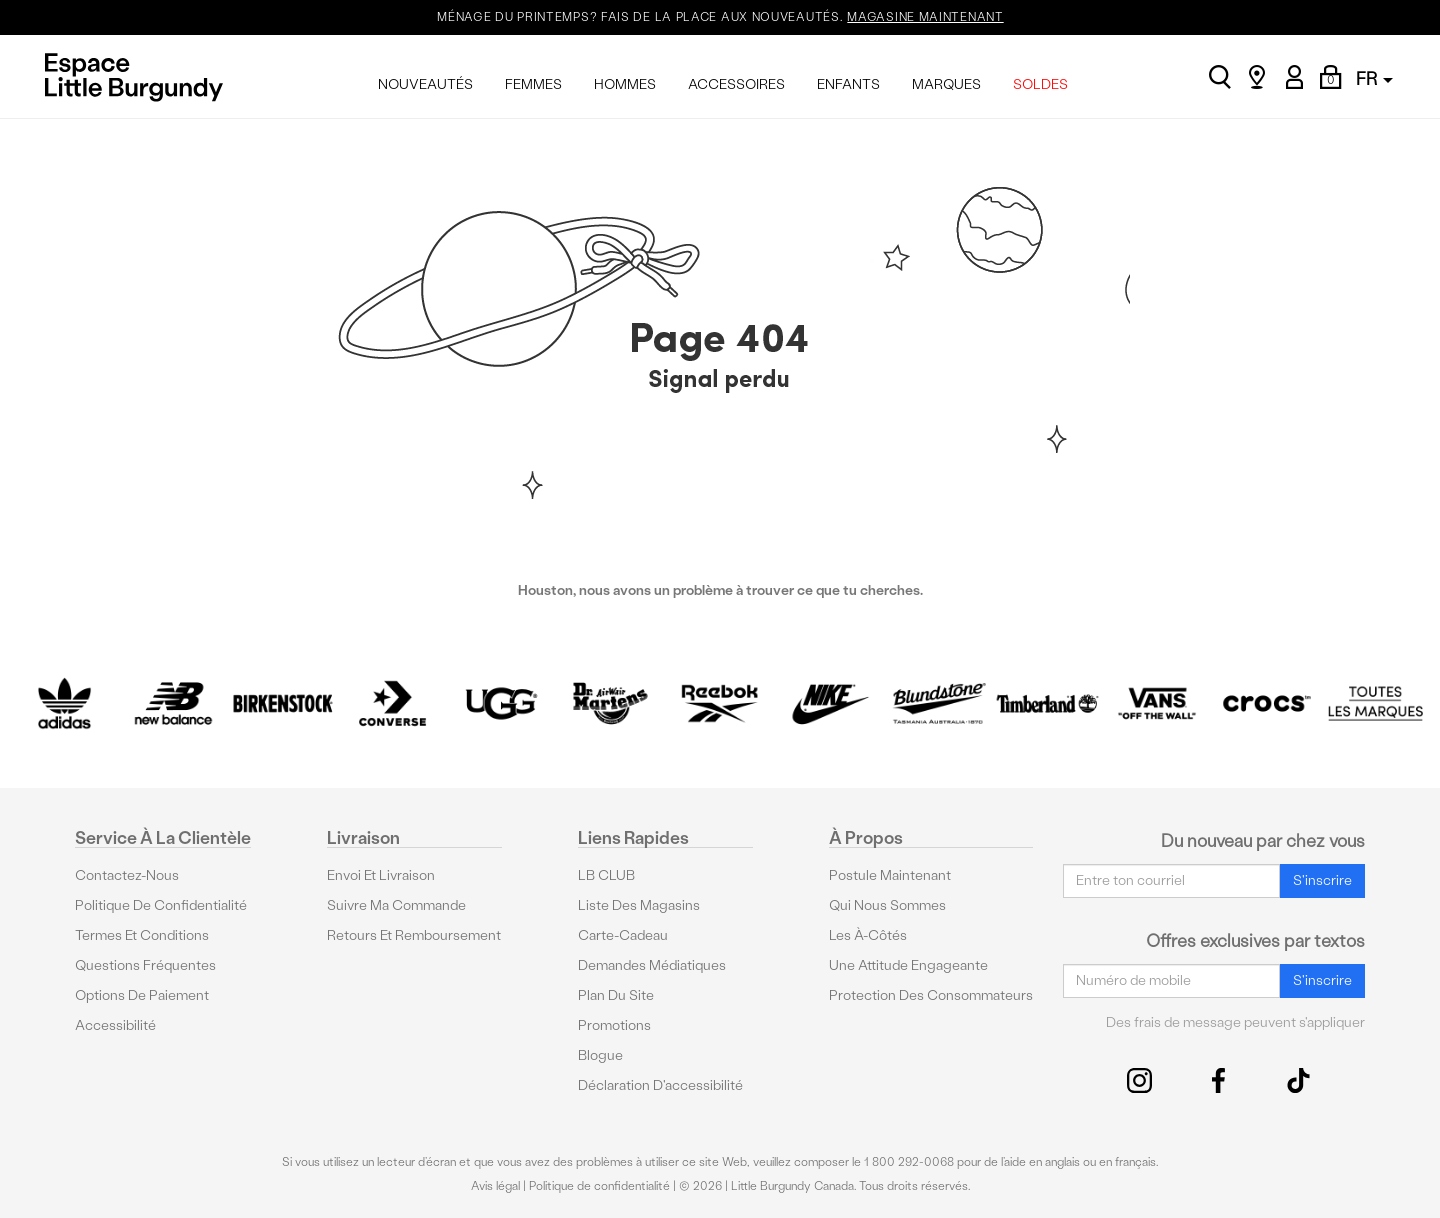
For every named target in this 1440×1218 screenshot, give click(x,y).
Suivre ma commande (396, 905)
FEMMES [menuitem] (533, 84)
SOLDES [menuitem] (1040, 84)
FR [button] (1374, 78)
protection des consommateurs (931, 995)
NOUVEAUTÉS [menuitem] (425, 84)
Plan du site (616, 995)
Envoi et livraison (381, 875)
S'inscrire (1322, 880)
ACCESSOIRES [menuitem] (736, 84)
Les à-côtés (868, 935)
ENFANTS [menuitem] (848, 84)
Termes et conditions (142, 935)
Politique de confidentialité (161, 905)
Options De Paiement (142, 995)
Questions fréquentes (145, 965)
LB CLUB (606, 875)
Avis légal (495, 1186)
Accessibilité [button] (115, 1025)
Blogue (600, 1055)
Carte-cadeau (623, 935)
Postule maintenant (890, 875)
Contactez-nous (127, 875)
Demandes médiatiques (652, 965)
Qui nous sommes (887, 905)
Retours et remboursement (414, 935)
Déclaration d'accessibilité (660, 1085)
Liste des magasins (639, 905)
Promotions (614, 1025)
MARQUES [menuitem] (946, 84)
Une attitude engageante (908, 965)
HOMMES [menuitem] (625, 84)
